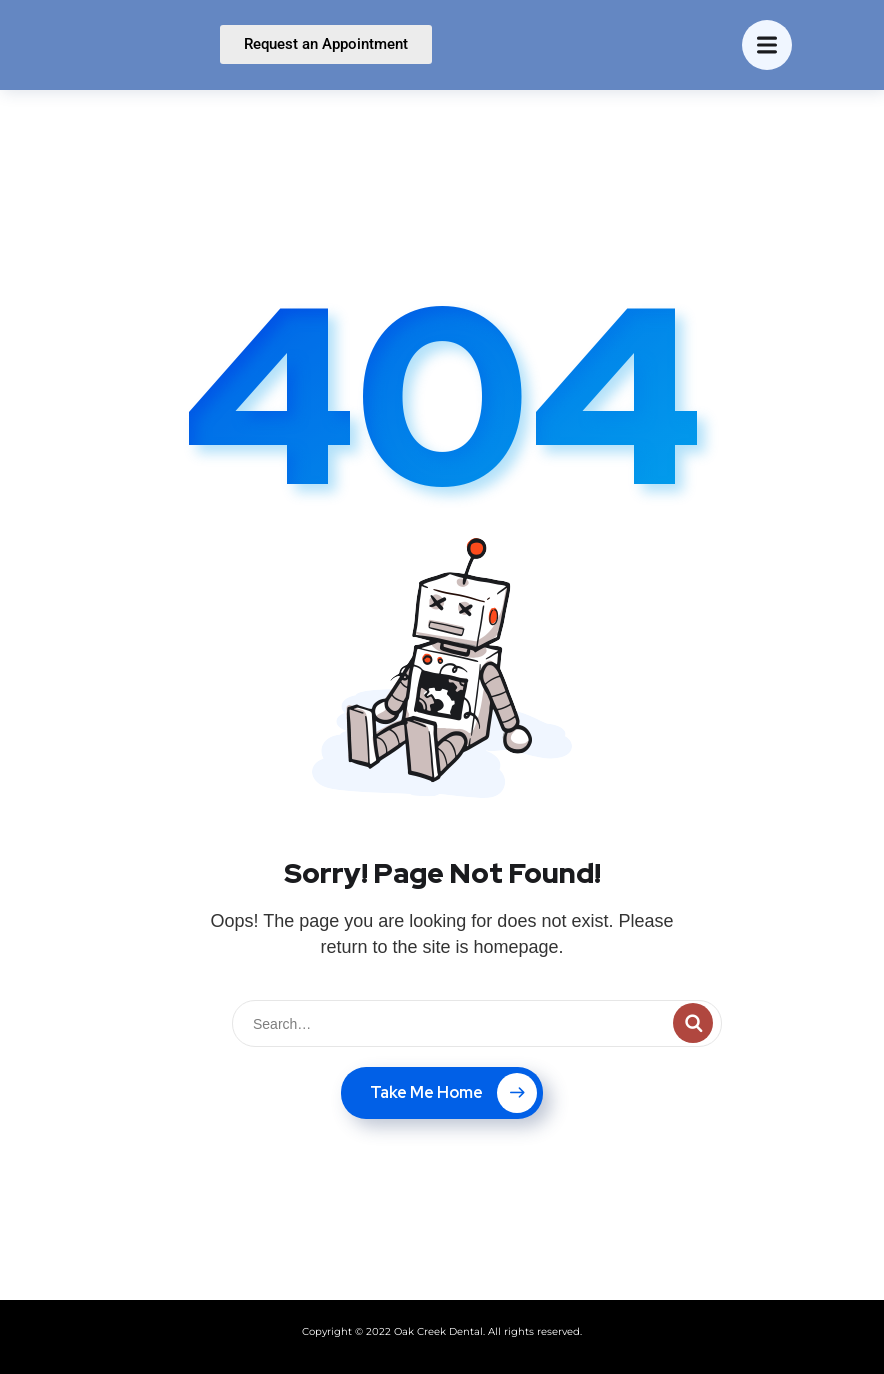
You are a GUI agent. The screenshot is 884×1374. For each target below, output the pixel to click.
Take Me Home (453, 1093)
